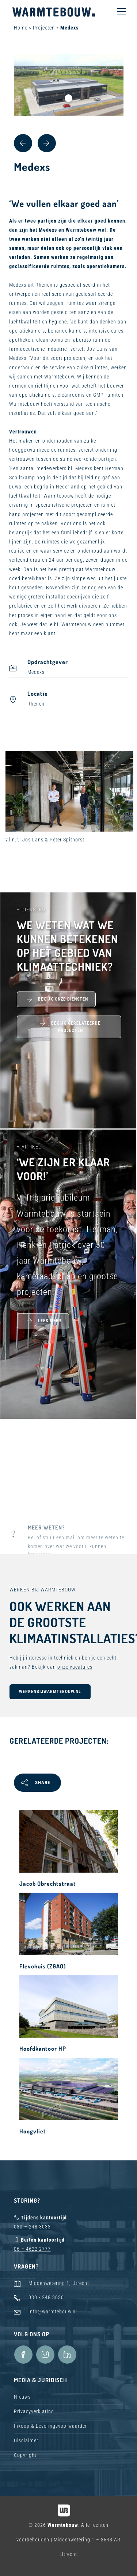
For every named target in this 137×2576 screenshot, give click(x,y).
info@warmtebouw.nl (52, 2311)
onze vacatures (74, 1667)
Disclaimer (26, 2440)
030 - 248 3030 (46, 2297)
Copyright (25, 2455)
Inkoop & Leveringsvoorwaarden (51, 2426)
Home (20, 28)
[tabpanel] (68, 85)
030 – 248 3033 (32, 2227)
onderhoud (21, 367)
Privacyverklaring (34, 2411)
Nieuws (22, 2397)
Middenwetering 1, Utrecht (58, 2283)
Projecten (44, 28)
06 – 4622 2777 (32, 2249)
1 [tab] (68, 98)
